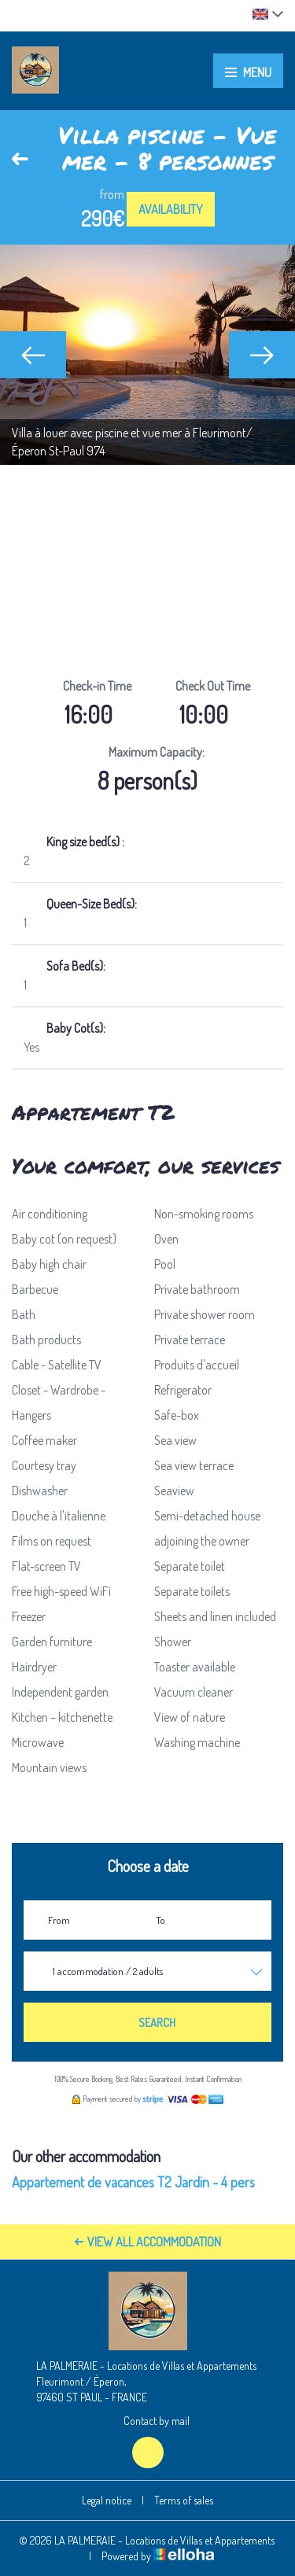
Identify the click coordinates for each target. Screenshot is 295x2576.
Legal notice (106, 2500)
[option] (147, 355)
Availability (170, 209)
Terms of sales (183, 2500)
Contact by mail (147, 2421)
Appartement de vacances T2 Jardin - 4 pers (133, 2182)
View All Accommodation (148, 2242)
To (160, 1920)
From (59, 1920)
